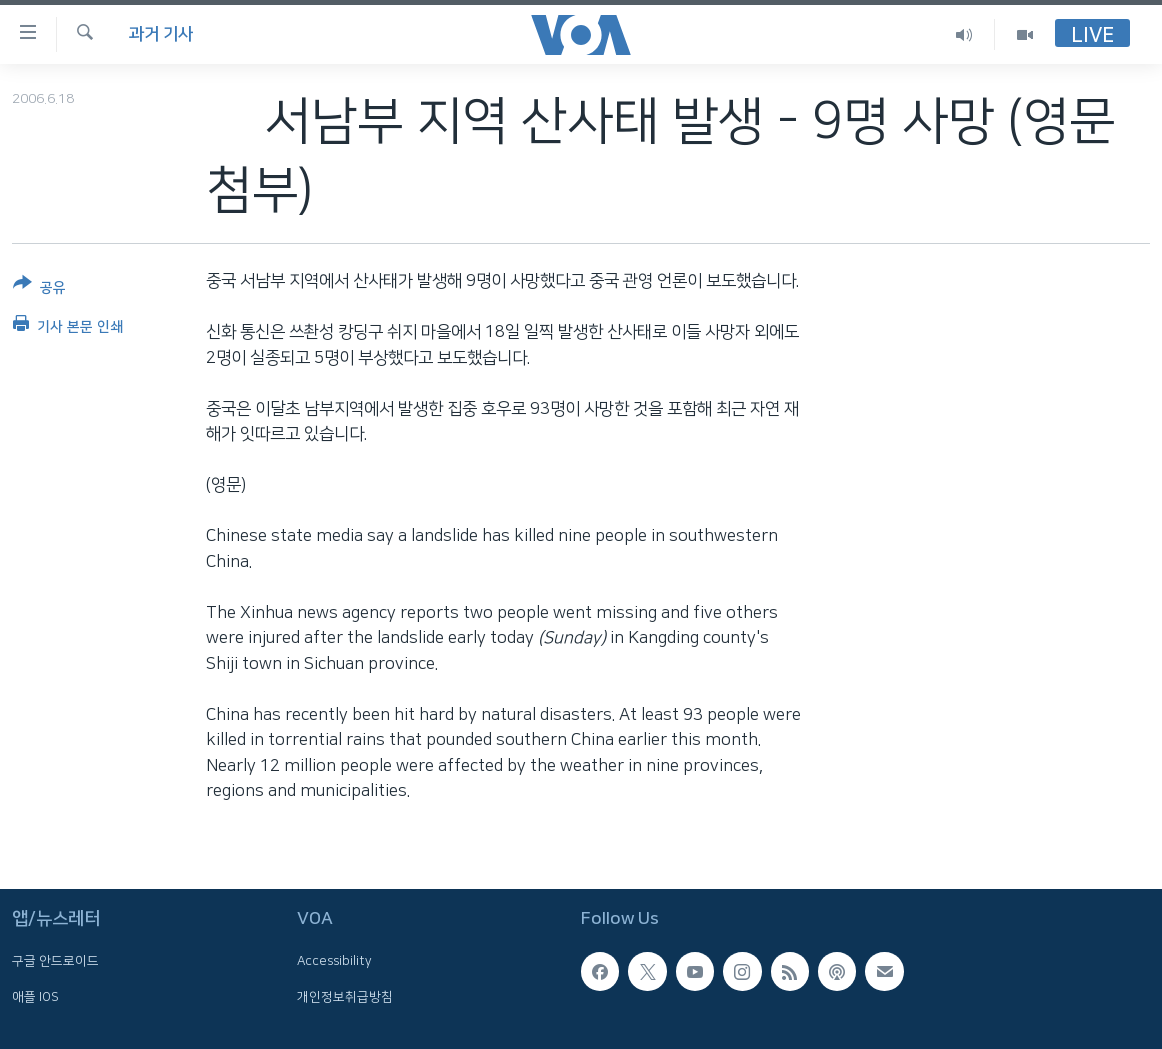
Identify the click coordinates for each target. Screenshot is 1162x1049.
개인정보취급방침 (345, 996)
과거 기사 (161, 34)
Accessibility (334, 961)
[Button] (39, 289)
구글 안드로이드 (55, 961)
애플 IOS (35, 996)
